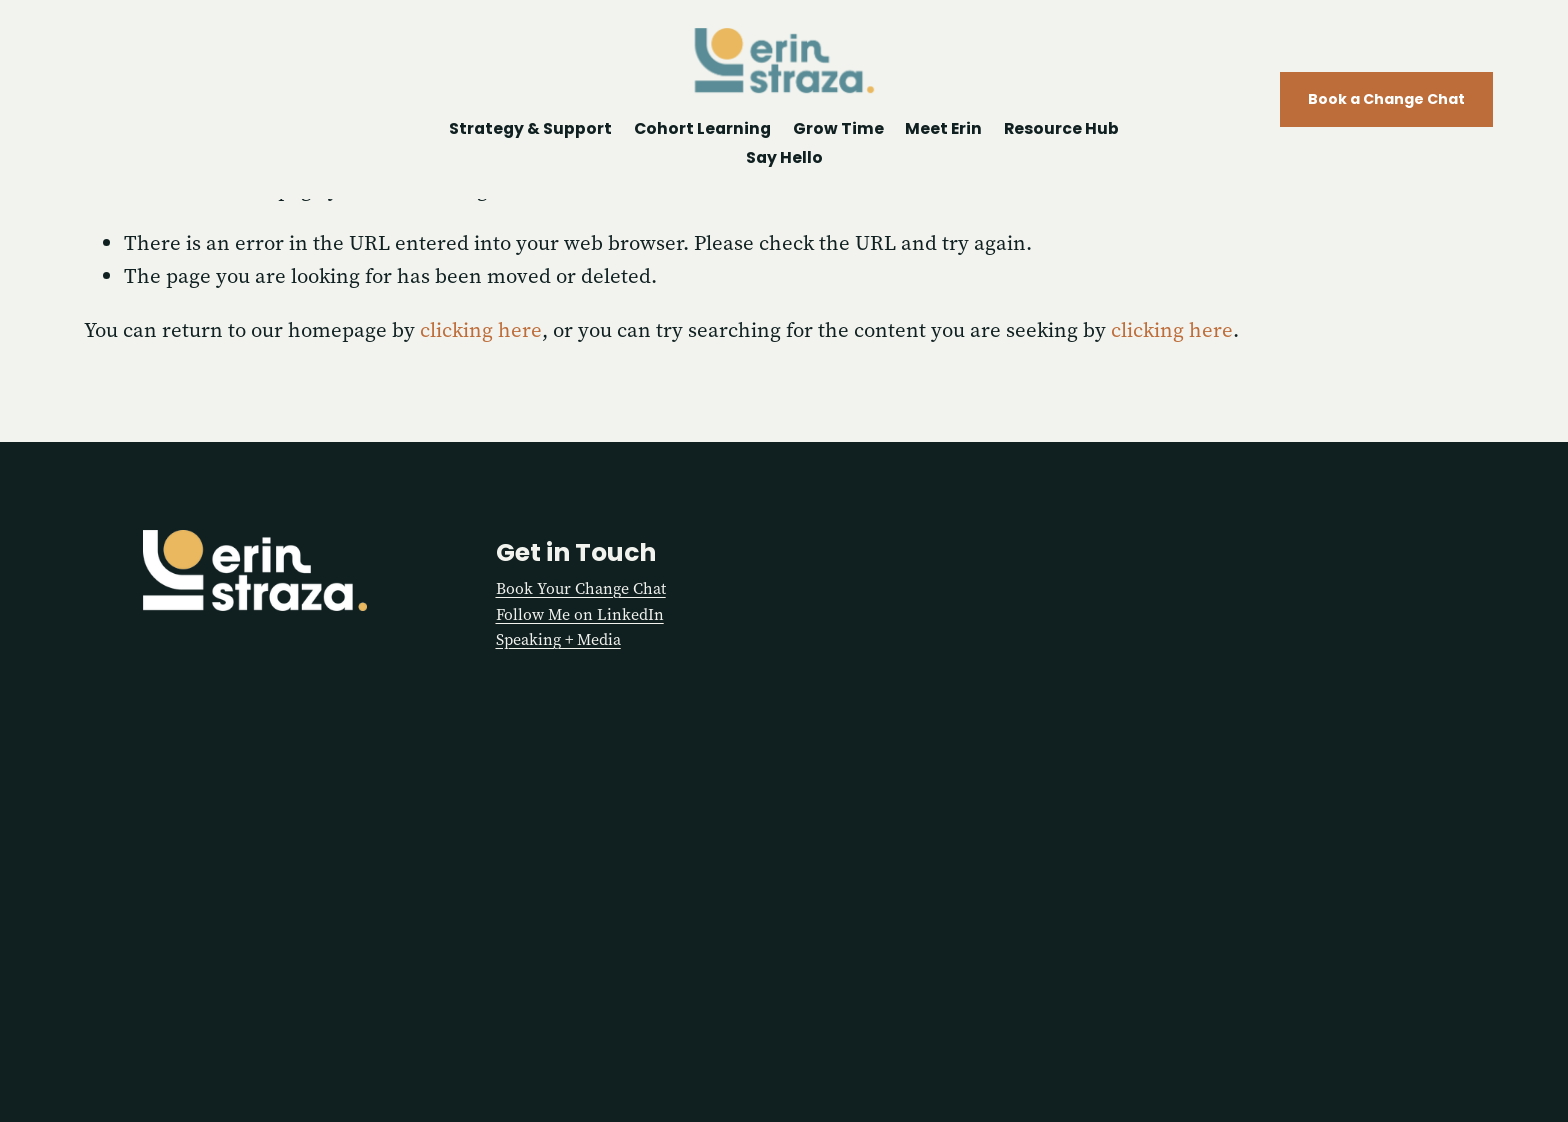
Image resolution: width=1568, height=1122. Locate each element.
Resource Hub (1061, 129)
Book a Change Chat (1382, 101)
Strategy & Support (530, 129)
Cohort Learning (702, 129)
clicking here (481, 330)
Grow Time (838, 129)
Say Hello (784, 158)
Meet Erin (943, 129)
